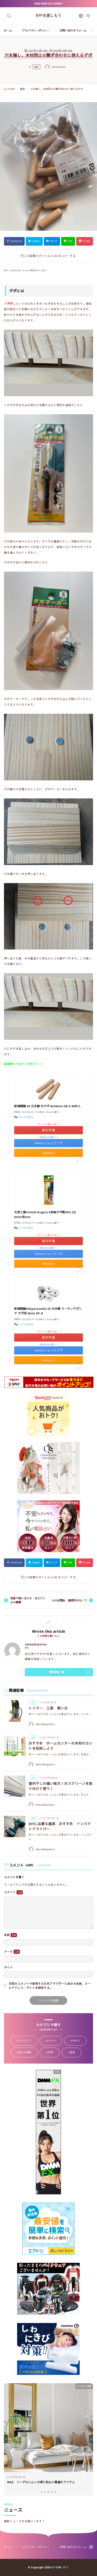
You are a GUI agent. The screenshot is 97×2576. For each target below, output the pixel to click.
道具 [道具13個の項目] (76, 2053)
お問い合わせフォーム (73, 30)
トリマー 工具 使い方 (48, 1708)
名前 (10, 1935)
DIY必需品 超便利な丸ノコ (69, 1600)
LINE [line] (69, 241)
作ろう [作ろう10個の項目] (80, 2041)
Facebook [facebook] (16, 241)
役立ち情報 (86, 2386)
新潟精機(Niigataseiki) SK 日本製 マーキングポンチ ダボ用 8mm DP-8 (48, 1311)
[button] (6, 2439)
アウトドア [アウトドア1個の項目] (28, 2041)
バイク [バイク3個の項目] (55, 2041)
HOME (11, 89)
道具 (36, 66)
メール (12, 1952)
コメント (13, 1892)
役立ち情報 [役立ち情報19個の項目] (28, 2053)
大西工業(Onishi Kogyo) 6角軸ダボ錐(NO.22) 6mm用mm (45, 1214)
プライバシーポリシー (35, 30)
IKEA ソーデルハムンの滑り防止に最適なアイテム (41, 2482)
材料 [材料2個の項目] (54, 2053)
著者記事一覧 (56, 1672)
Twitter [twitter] (36, 241)
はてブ (53, 241)
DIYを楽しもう (48, 16)
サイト (8, 1967)
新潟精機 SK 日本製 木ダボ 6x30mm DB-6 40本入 (47, 1106)
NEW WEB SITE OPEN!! (48, 3)
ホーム (8, 30)
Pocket (86, 241)
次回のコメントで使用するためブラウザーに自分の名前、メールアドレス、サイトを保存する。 (50, 1986)
